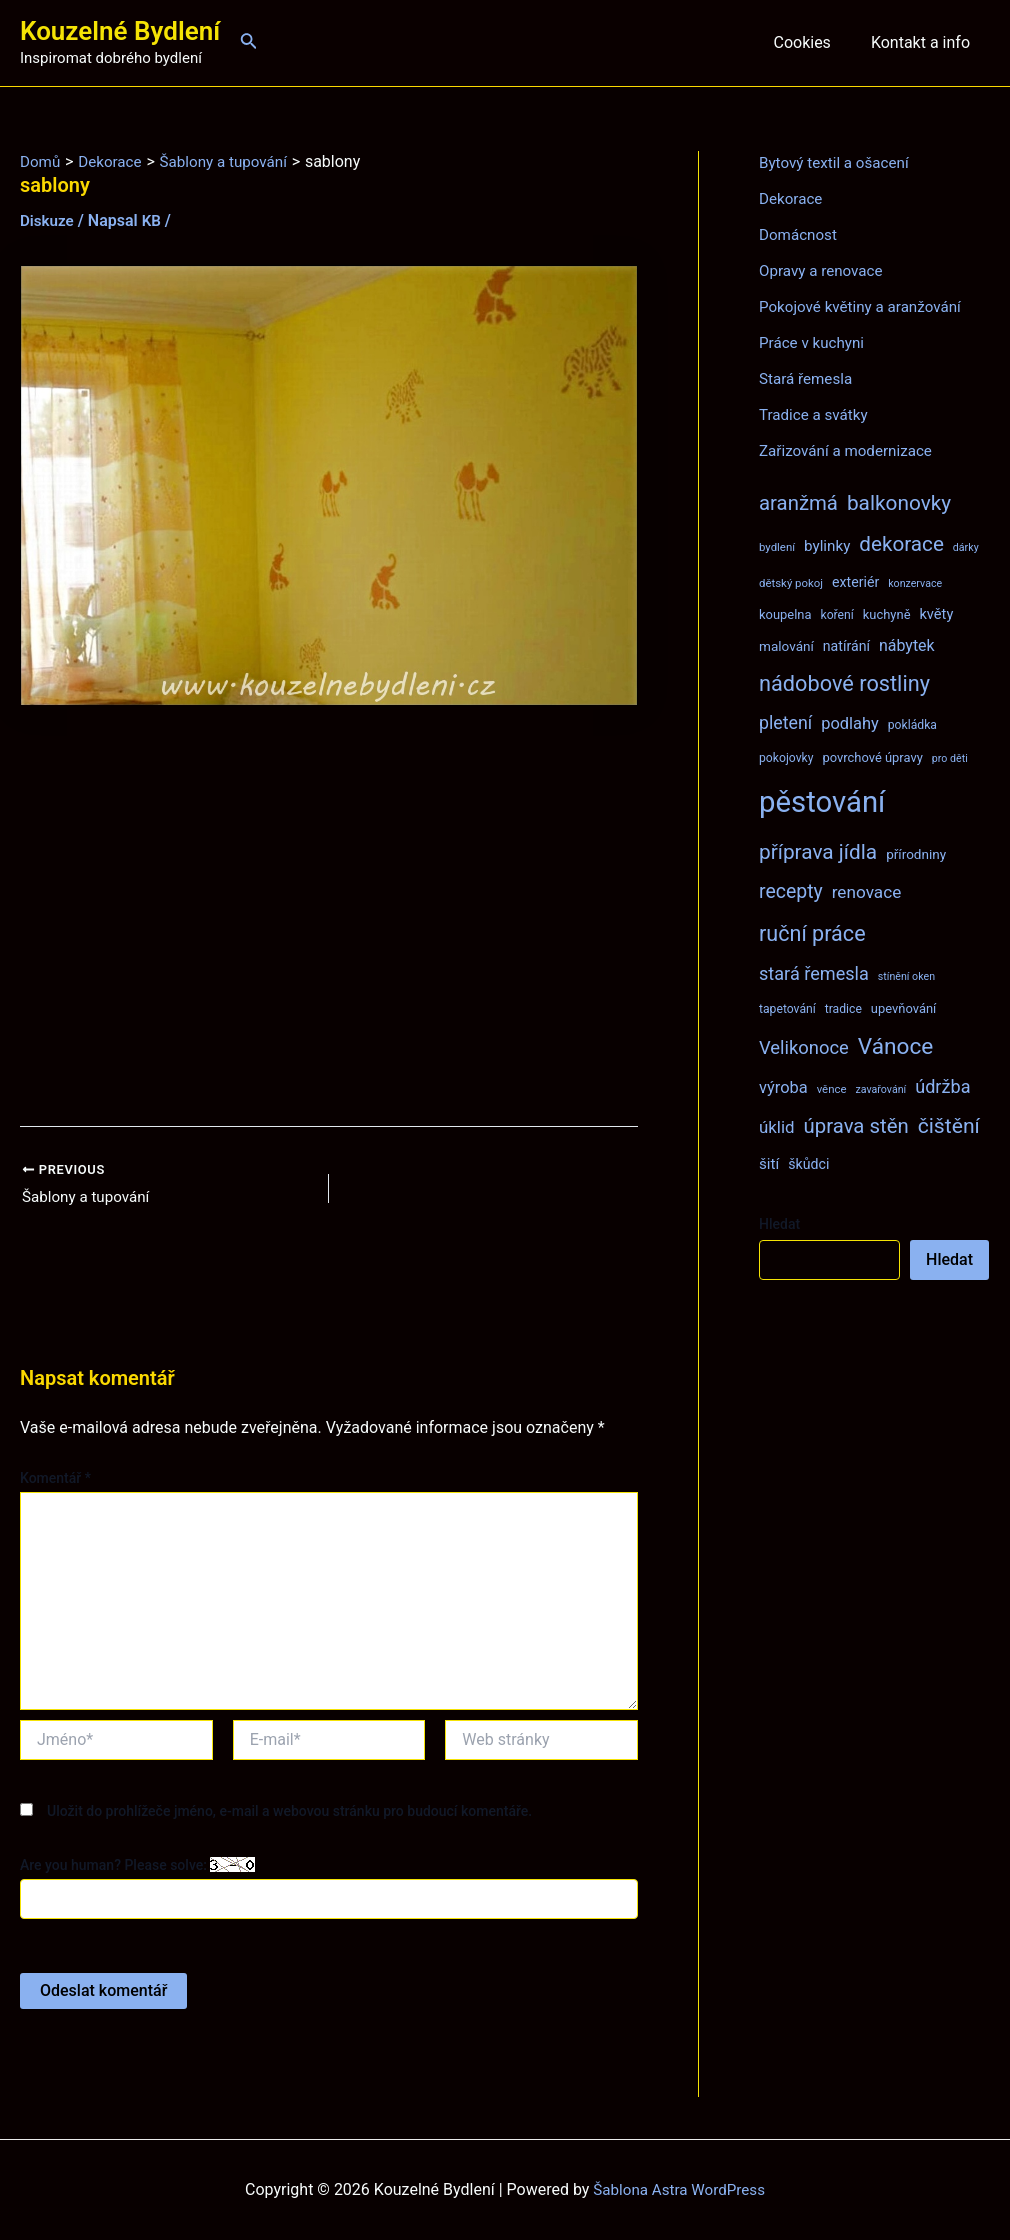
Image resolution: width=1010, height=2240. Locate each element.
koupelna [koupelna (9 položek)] (785, 614)
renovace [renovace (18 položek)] (867, 892)
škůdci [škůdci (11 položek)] (808, 1164)
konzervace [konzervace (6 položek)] (915, 583)
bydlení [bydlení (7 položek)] (777, 547)
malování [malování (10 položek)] (786, 646)
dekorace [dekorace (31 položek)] (901, 544)
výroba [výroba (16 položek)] (783, 1087)
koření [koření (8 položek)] (837, 615)
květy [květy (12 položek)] (936, 614)
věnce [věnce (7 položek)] (832, 1089)
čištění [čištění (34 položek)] (949, 1125)
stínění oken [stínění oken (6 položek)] (906, 976)
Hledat (779, 1224)
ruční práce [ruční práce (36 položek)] (812, 933)
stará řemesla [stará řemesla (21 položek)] (814, 973)
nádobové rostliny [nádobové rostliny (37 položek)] (844, 683)
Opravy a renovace (824, 270)
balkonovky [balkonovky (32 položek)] (899, 503)
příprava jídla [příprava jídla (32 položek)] (818, 852)
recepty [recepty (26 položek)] (791, 891)
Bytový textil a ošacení (838, 162)
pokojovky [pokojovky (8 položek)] (786, 758)
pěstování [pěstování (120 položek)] (822, 802)
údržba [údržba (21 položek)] (942, 1086)
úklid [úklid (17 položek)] (777, 1127)
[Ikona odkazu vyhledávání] (249, 42)
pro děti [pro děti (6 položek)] (950, 758)
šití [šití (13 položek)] (769, 1164)
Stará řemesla (808, 378)
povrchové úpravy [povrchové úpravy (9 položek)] (872, 757)
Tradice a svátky (816, 414)
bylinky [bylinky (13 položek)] (827, 546)
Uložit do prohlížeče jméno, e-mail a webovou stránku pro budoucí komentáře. (289, 1812)
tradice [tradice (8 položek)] (843, 1009)
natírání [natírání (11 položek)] (846, 646)
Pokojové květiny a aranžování (865, 306)
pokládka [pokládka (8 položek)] (912, 725)
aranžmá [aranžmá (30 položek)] (798, 503)
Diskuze (48, 220)
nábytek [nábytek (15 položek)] (907, 645)
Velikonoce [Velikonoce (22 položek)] (804, 1047)
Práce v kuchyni (814, 342)
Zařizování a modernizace (850, 450)
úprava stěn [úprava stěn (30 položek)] (856, 1126)
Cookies (813, 42)
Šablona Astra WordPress (679, 2189)
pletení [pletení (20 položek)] (785, 722)
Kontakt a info (924, 42)
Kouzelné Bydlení (120, 31)
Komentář (55, 1480)
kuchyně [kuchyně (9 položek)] (887, 614)
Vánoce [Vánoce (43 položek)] (896, 1046)
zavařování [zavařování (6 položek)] (880, 1089)
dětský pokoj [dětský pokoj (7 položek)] (791, 583)
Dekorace (792, 198)
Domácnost (800, 234)
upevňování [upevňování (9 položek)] (903, 1008)
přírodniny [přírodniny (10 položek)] (916, 854)
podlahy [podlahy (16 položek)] (850, 723)
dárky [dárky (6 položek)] (966, 547)
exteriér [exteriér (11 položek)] (855, 582)
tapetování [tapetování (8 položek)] (787, 1009)
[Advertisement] (329, 916)
